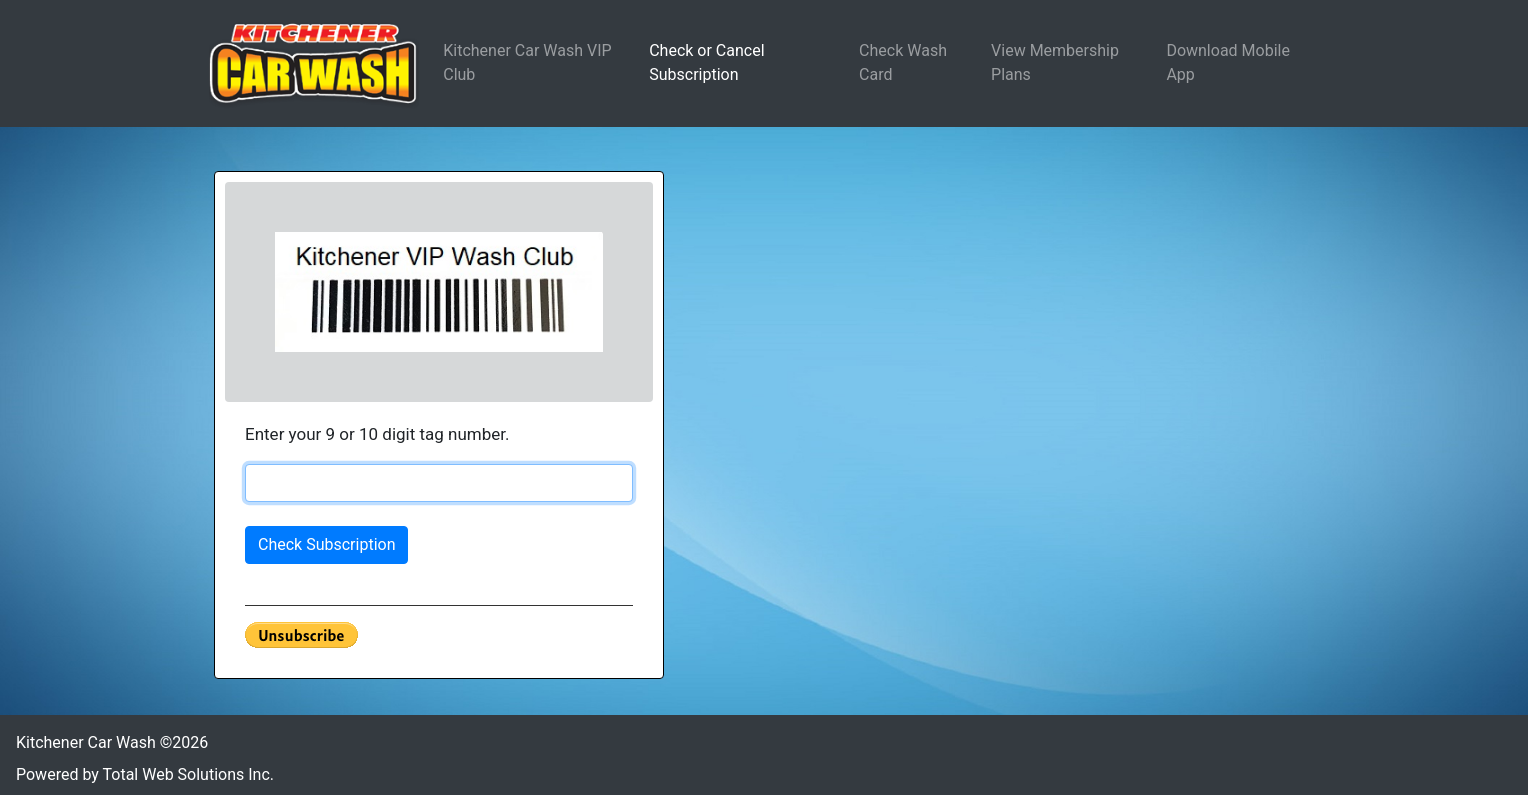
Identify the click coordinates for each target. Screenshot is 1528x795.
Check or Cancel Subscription (706, 62)
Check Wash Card (903, 62)
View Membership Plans (1055, 62)
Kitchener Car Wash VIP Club (527, 62)
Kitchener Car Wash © (112, 742)
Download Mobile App (1228, 62)
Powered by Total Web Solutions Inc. (145, 774)
